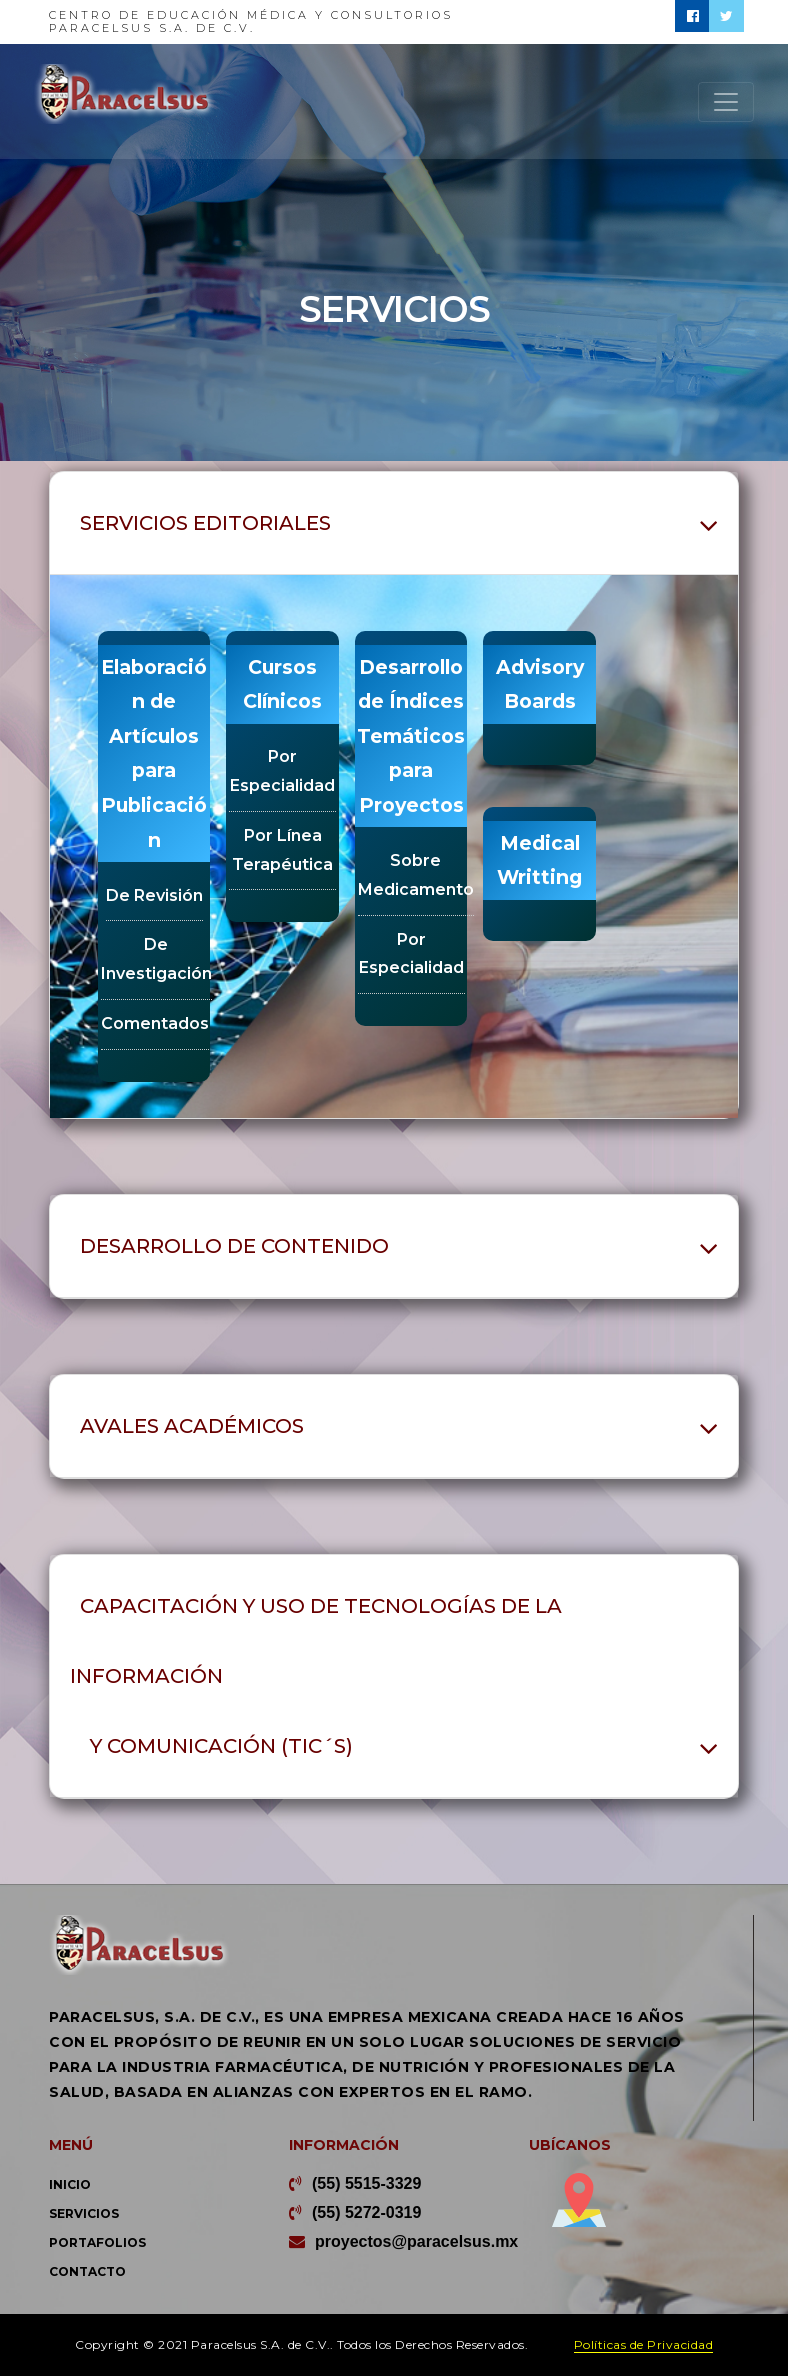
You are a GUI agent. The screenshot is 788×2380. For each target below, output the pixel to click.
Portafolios (97, 2246)
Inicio (70, 2188)
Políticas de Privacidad (644, 2348)
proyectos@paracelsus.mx (416, 2245)
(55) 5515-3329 (366, 2187)
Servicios (84, 2217)
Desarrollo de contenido (234, 1250)
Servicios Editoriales (205, 523)
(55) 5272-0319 (366, 2216)
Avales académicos (192, 1430)
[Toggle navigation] (726, 102)
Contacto (87, 2275)
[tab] (394, 523)
